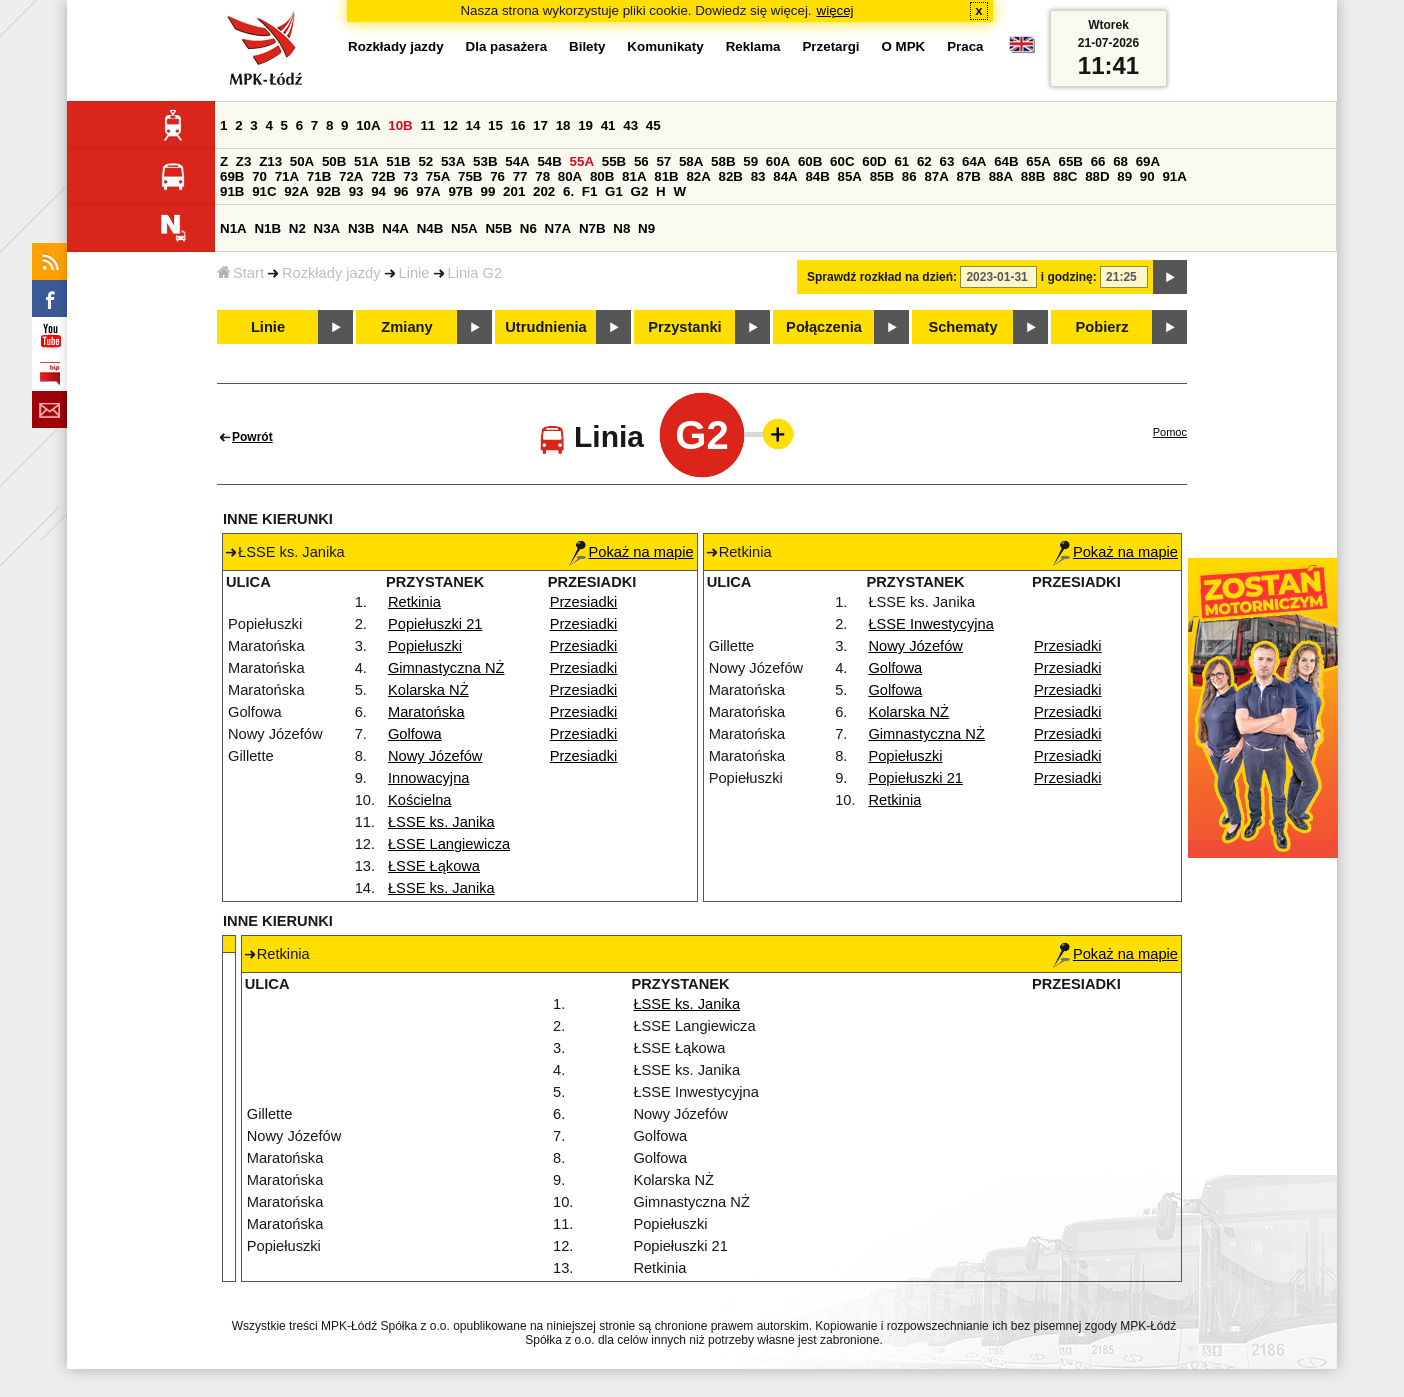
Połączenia (824, 327)
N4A (395, 228)
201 (514, 191)
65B (1070, 161)
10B (400, 125)
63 (946, 161)
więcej (835, 10)
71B (319, 176)
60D (874, 161)
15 (495, 125)
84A (785, 176)
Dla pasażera (507, 46)
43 (630, 125)
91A (1174, 176)
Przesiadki (584, 602)
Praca (965, 46)
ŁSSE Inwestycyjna (930, 624)
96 (401, 191)
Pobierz (1102, 327)
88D (1097, 176)
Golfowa (415, 734)
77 (520, 176)
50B (334, 161)
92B (328, 191)
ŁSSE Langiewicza (449, 844)
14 (473, 125)
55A (582, 161)
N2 (297, 228)
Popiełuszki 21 (435, 624)
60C (842, 161)
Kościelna (420, 800)
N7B (592, 228)
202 (544, 191)
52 (425, 161)
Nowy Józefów (435, 756)
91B (232, 191)
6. (568, 191)
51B (398, 161)
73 (410, 176)
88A (1001, 176)
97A (428, 191)
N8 (621, 228)
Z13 (270, 161)
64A (974, 161)
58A (691, 161)
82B (731, 176)
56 (641, 161)
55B (614, 161)
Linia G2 (475, 273)
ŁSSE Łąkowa (434, 866)
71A (287, 176)
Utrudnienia (545, 327)
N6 (528, 228)
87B (969, 176)
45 (653, 125)
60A (778, 161)
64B (1006, 161)
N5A (464, 228)
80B (602, 176)
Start (240, 273)
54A (517, 161)
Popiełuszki (425, 646)
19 (585, 125)
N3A (327, 228)
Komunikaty (665, 46)
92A (296, 191)
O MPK (904, 46)
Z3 (244, 161)
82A (698, 176)
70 (259, 176)
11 (427, 125)
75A (438, 176)
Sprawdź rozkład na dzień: (882, 277)
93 (356, 191)
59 (750, 161)
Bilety (587, 46)
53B (485, 161)
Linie (414, 273)
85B (882, 176)
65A (1038, 161)
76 (497, 176)
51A (366, 161)
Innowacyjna (428, 778)
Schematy (962, 327)
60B (810, 161)
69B (232, 176)
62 (924, 161)
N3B (361, 228)
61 (901, 161)
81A (634, 176)
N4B (430, 228)
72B (383, 176)
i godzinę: (1069, 277)
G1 (614, 191)
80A (570, 176)
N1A (233, 228)
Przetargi (830, 46)
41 (608, 125)
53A (453, 161)
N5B (498, 228)
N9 (646, 228)
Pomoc (1170, 432)
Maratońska (426, 712)
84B (817, 176)
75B (470, 176)
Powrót (252, 437)
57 (663, 161)
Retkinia (414, 602)
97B (460, 191)
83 (758, 176)
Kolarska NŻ (428, 690)
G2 (640, 191)
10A (368, 125)
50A (302, 161)
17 (540, 125)
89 (1124, 176)
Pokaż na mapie (631, 552)
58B (723, 161)
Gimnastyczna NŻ (446, 668)
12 (450, 125)
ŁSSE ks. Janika (441, 822)
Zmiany (406, 327)
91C (264, 191)
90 (1147, 176)
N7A (558, 228)
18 (563, 125)
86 (909, 176)
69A (1148, 161)
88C (1065, 176)
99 (488, 191)
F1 (590, 191)
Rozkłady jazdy (331, 273)
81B (666, 176)
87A (936, 176)
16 (518, 125)
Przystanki (684, 327)
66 (1098, 161)
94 (378, 191)
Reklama (753, 46)
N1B (267, 228)
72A (351, 176)
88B (1033, 176)
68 (1120, 161)
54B (549, 161)
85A (850, 176)
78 (542, 176)
